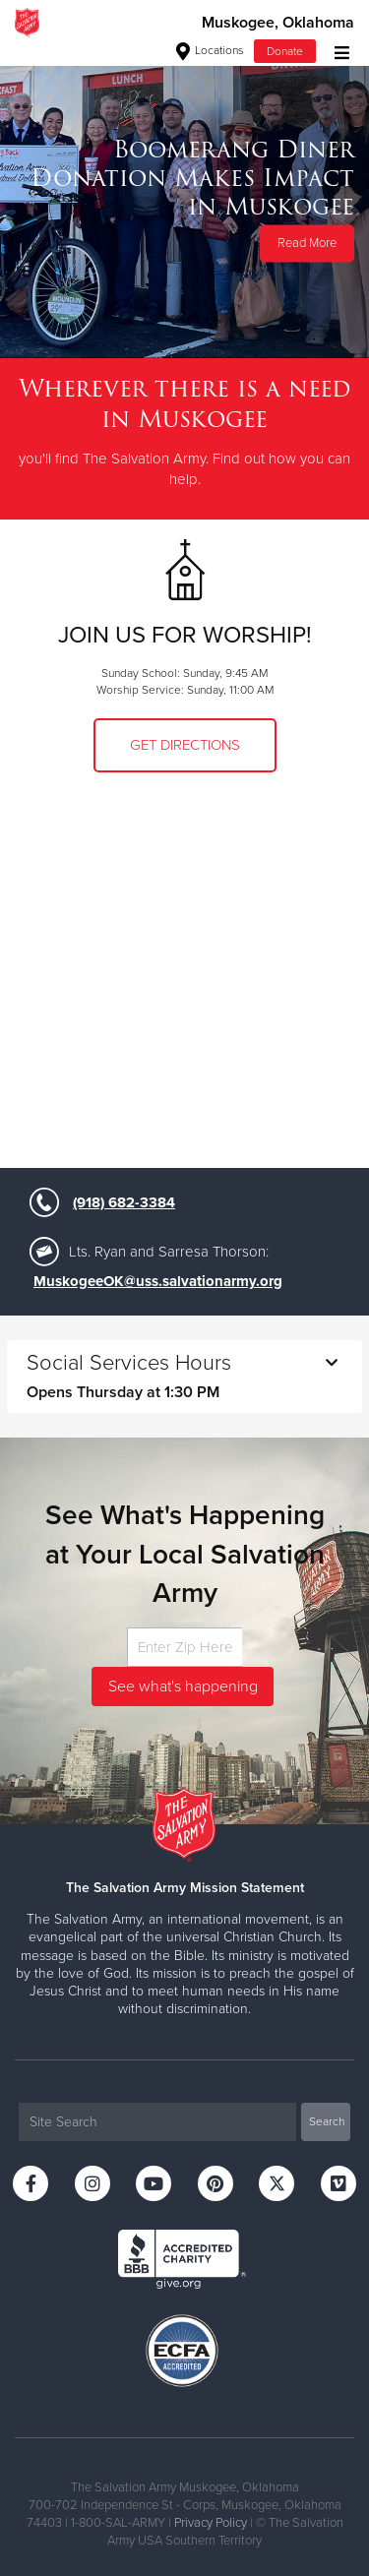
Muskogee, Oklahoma (278, 22)
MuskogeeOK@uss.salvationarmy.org (157, 1281)
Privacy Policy (210, 2523)
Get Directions (185, 745)
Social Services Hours (184, 1376)
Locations (210, 50)
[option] (184, 201)
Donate (285, 51)
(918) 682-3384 (124, 1202)
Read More (307, 243)
